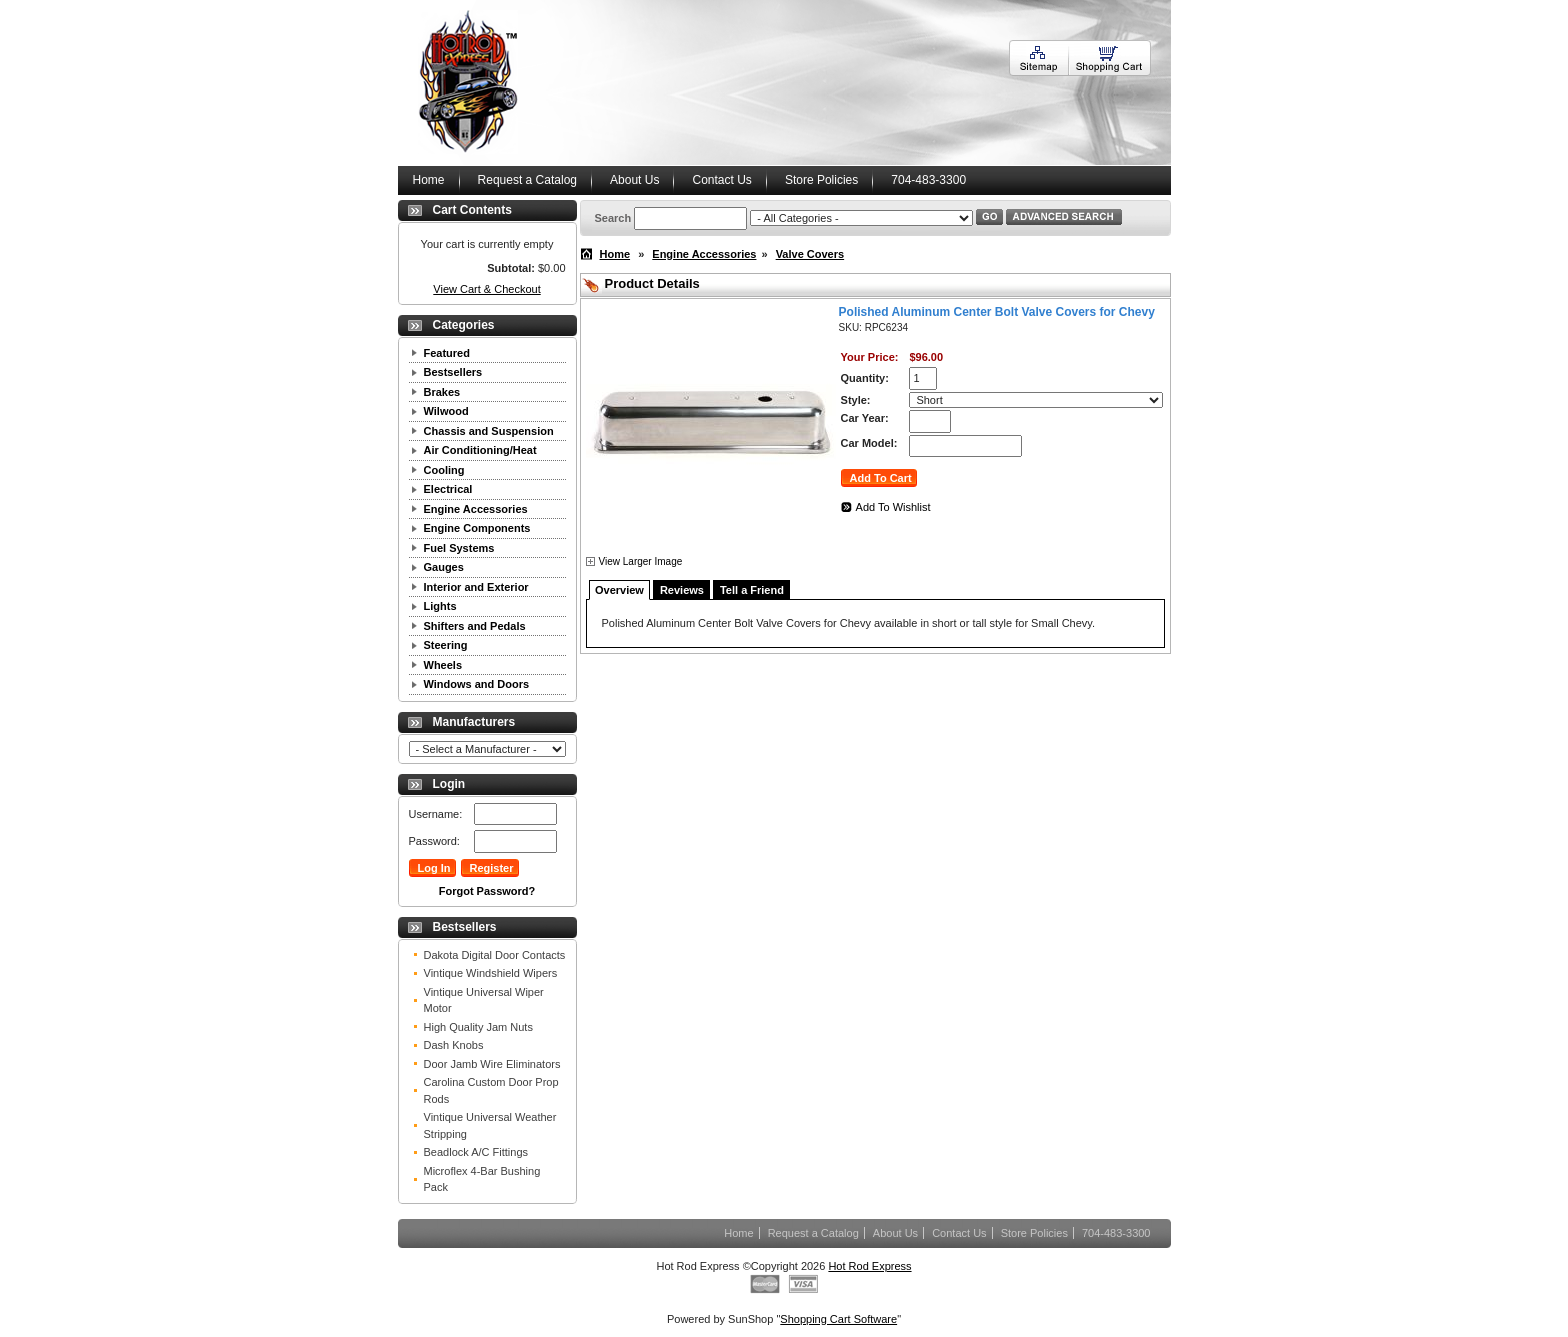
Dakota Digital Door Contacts (495, 955)
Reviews (682, 590)
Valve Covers (810, 254)
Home (429, 180)
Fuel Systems (459, 548)
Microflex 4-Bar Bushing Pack (482, 1179)
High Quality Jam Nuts (478, 1027)
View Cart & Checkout (486, 289)
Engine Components (477, 528)
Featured (447, 353)
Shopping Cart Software (838, 1319)
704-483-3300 (928, 180)
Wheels (443, 665)
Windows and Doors (477, 684)
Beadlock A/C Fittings (476, 1152)
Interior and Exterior (476, 587)
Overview (619, 590)
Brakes (442, 392)
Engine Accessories (476, 509)
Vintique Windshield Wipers (491, 973)
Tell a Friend (752, 590)
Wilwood (446, 411)
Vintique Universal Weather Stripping (490, 1125)
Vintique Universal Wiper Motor (484, 1000)
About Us (634, 180)
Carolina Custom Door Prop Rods (491, 1090)
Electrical (448, 489)
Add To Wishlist (893, 507)
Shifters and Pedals (475, 626)
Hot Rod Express (869, 1266)
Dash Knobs (454, 1045)
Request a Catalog (527, 180)
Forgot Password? (487, 891)
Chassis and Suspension (489, 431)
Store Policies (821, 180)
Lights (440, 606)
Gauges (444, 567)
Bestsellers (453, 372)
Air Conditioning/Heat (480, 450)
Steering (446, 645)
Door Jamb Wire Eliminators (492, 1064)
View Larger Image (641, 561)
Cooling (444, 470)
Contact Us (721, 180)
